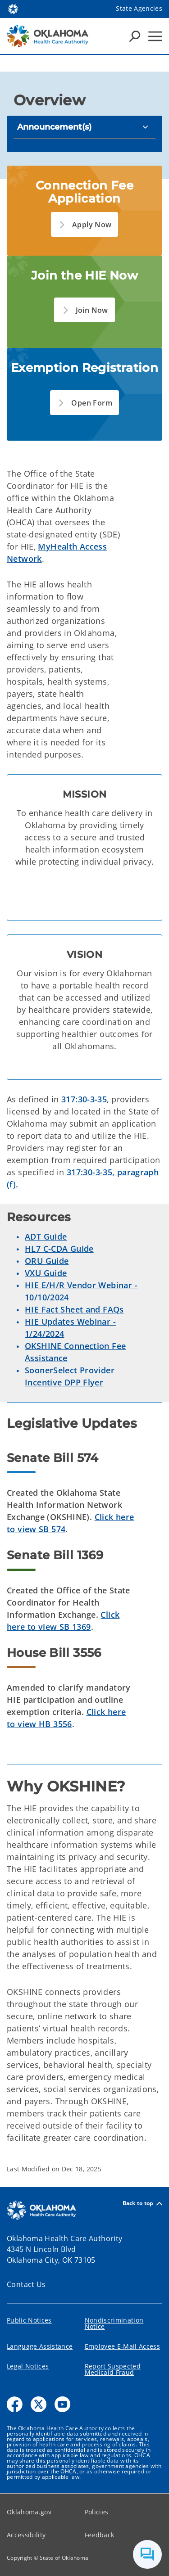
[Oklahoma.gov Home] (13, 8)
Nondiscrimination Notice (114, 2323)
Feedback (99, 2535)
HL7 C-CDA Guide (59, 1248)
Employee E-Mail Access (122, 2346)
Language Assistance (40, 2346)
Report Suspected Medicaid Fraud (113, 2369)
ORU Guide (47, 1260)
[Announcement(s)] (84, 127)
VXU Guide (46, 1273)
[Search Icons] (135, 36)
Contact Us (26, 2284)
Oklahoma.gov (29, 2512)
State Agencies (139, 8)
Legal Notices (28, 2366)
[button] (85, 224)
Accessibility (26, 2535)
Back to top (142, 2203)
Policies (97, 2512)
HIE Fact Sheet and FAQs (74, 1309)
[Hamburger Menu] (155, 36)
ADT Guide (46, 1236)
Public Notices (29, 2320)
